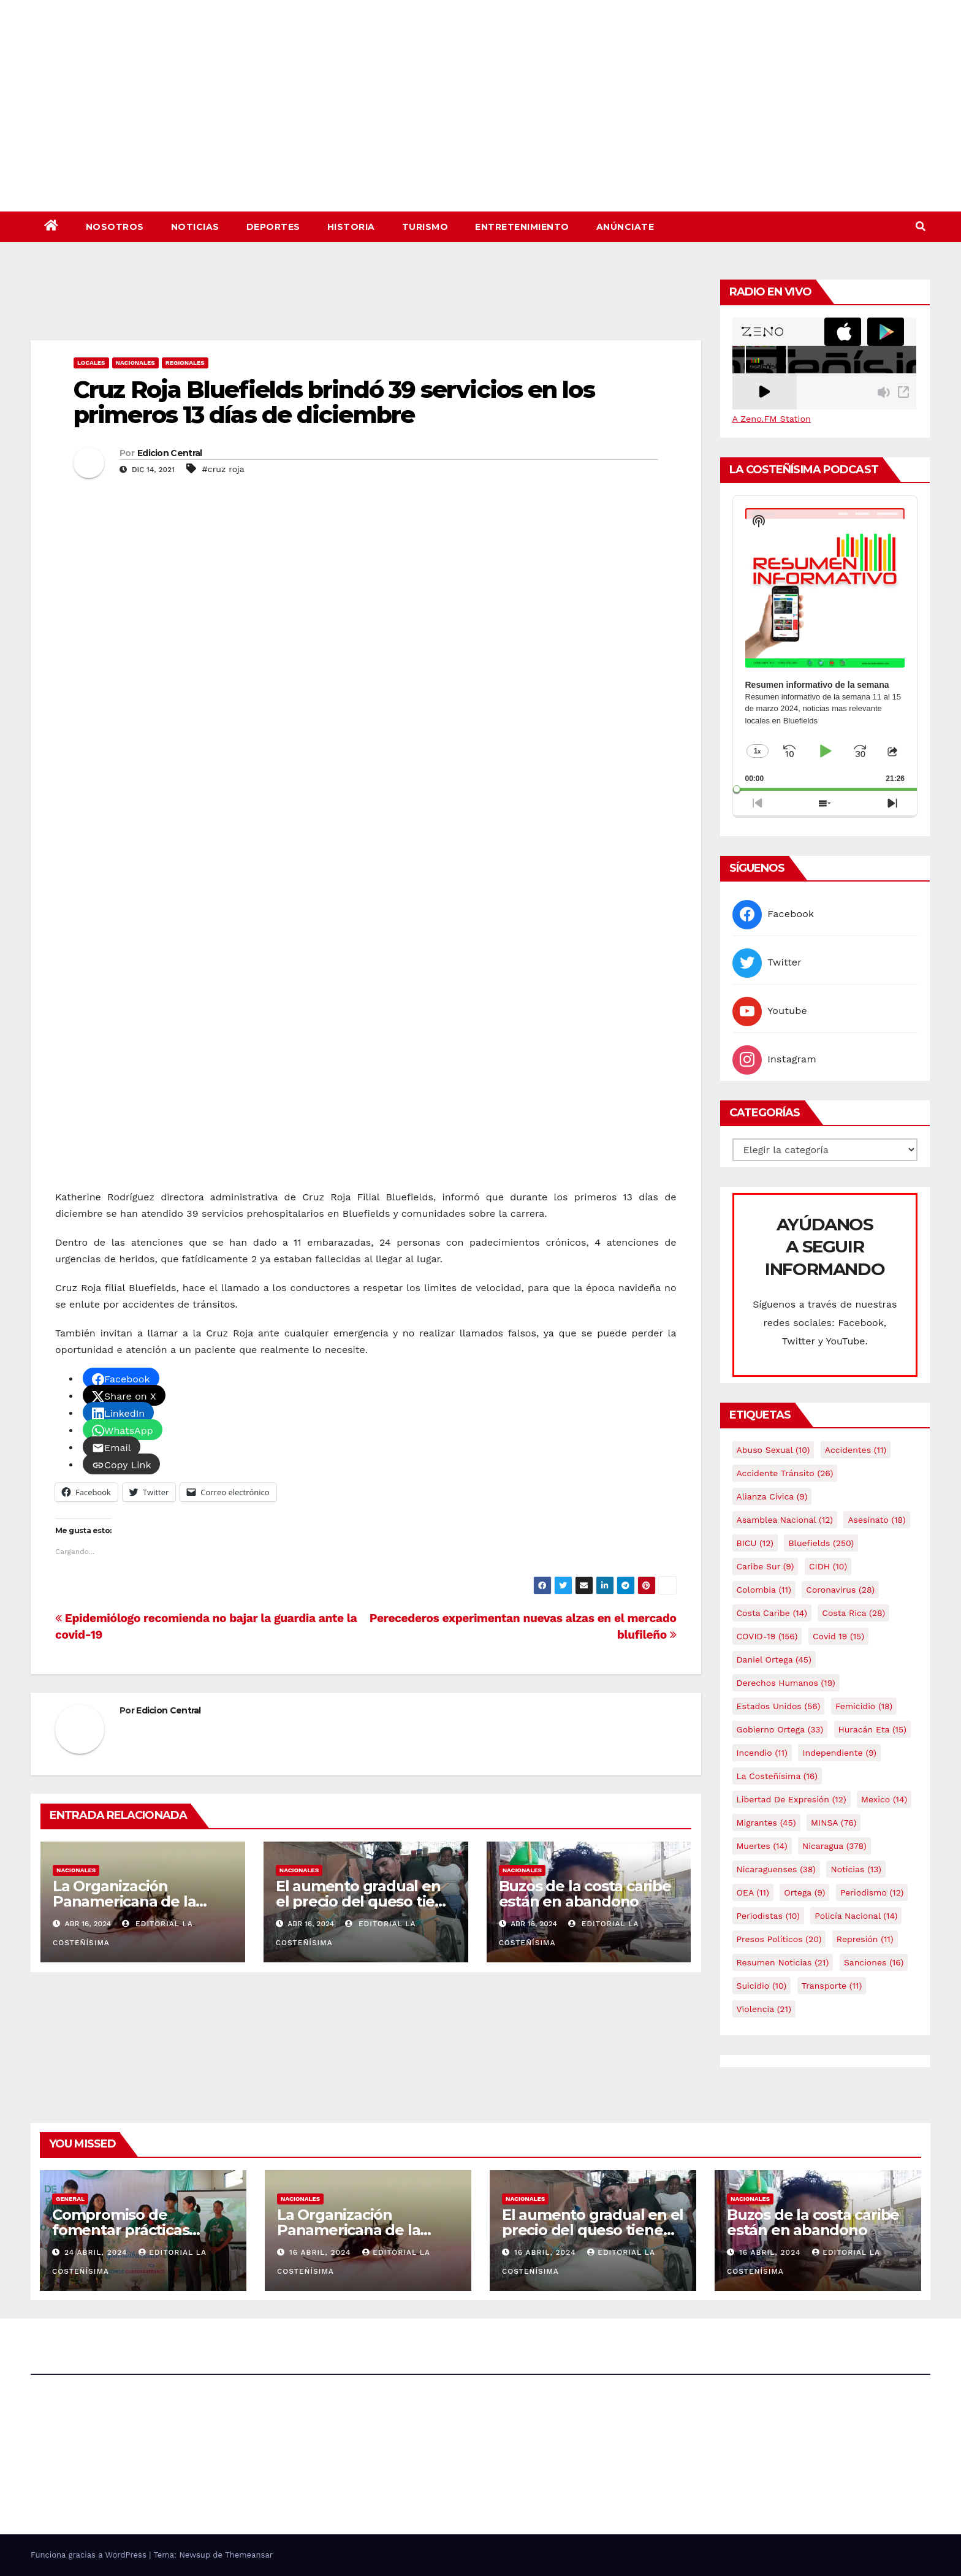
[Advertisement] (366, 306)
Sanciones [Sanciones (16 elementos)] (873, 1962)
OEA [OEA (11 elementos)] (753, 1892)
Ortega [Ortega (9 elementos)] (804, 1892)
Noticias (195, 226)
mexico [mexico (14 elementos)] (884, 1799)
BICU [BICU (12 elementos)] (755, 1543)
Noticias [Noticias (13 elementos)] (855, 1869)
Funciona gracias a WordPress (90, 2554)
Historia (351, 226)
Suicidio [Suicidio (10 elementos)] (762, 1986)
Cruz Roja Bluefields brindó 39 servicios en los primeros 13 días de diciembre (334, 402)
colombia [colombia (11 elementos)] (764, 1590)
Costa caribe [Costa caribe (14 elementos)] (772, 1613)
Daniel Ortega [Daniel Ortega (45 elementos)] (774, 1659)
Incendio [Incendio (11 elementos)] (762, 1753)
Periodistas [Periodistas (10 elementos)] (768, 1916)
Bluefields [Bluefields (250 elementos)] (821, 1543)
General (70, 2198)
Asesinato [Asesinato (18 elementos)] (876, 1520)
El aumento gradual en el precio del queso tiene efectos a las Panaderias (365, 1901)
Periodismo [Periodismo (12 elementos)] (872, 1892)
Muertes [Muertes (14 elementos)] (762, 1846)
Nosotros (115, 226)
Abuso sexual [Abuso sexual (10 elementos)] (773, 1450)
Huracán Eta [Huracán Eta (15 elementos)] (872, 1729)
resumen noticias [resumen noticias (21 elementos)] (783, 1962)
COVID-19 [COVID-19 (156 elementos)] (767, 1636)
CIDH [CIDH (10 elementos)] (828, 1566)
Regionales (185, 362)
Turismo (425, 226)
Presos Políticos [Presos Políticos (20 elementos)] (779, 1939)
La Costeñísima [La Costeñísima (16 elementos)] (777, 1776)
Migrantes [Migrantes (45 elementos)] (766, 1822)
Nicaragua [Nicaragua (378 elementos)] (834, 1846)
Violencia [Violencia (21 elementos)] (764, 2009)
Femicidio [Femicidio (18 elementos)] (863, 1706)
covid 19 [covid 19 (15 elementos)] (838, 1636)
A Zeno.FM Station (771, 419)
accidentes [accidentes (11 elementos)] (855, 1450)
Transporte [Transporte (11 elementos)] (832, 1986)
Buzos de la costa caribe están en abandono (585, 1893)
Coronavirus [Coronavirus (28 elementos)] (840, 1590)
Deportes (273, 226)
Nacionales (135, 362)
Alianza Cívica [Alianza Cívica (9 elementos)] (772, 1496)
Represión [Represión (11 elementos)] (865, 1939)
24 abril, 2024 (97, 2252)
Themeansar (249, 2554)
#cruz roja (223, 469)
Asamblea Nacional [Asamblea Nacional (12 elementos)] (785, 1520)
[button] (920, 226)
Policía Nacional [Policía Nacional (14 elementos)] (856, 1916)
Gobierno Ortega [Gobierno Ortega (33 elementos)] (780, 1729)
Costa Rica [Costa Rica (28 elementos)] (853, 1613)
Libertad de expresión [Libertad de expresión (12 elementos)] (791, 1799)
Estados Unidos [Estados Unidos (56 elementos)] (779, 1706)
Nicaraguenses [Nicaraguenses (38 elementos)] (776, 1869)
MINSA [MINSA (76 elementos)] (833, 1822)
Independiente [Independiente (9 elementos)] (839, 1753)
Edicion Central (169, 453)
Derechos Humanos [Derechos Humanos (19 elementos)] (786, 1683)
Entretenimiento (522, 226)
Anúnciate (625, 226)
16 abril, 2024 (321, 2252)
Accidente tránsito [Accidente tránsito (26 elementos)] (785, 1473)
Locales (91, 362)
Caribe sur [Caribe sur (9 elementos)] (765, 1566)
